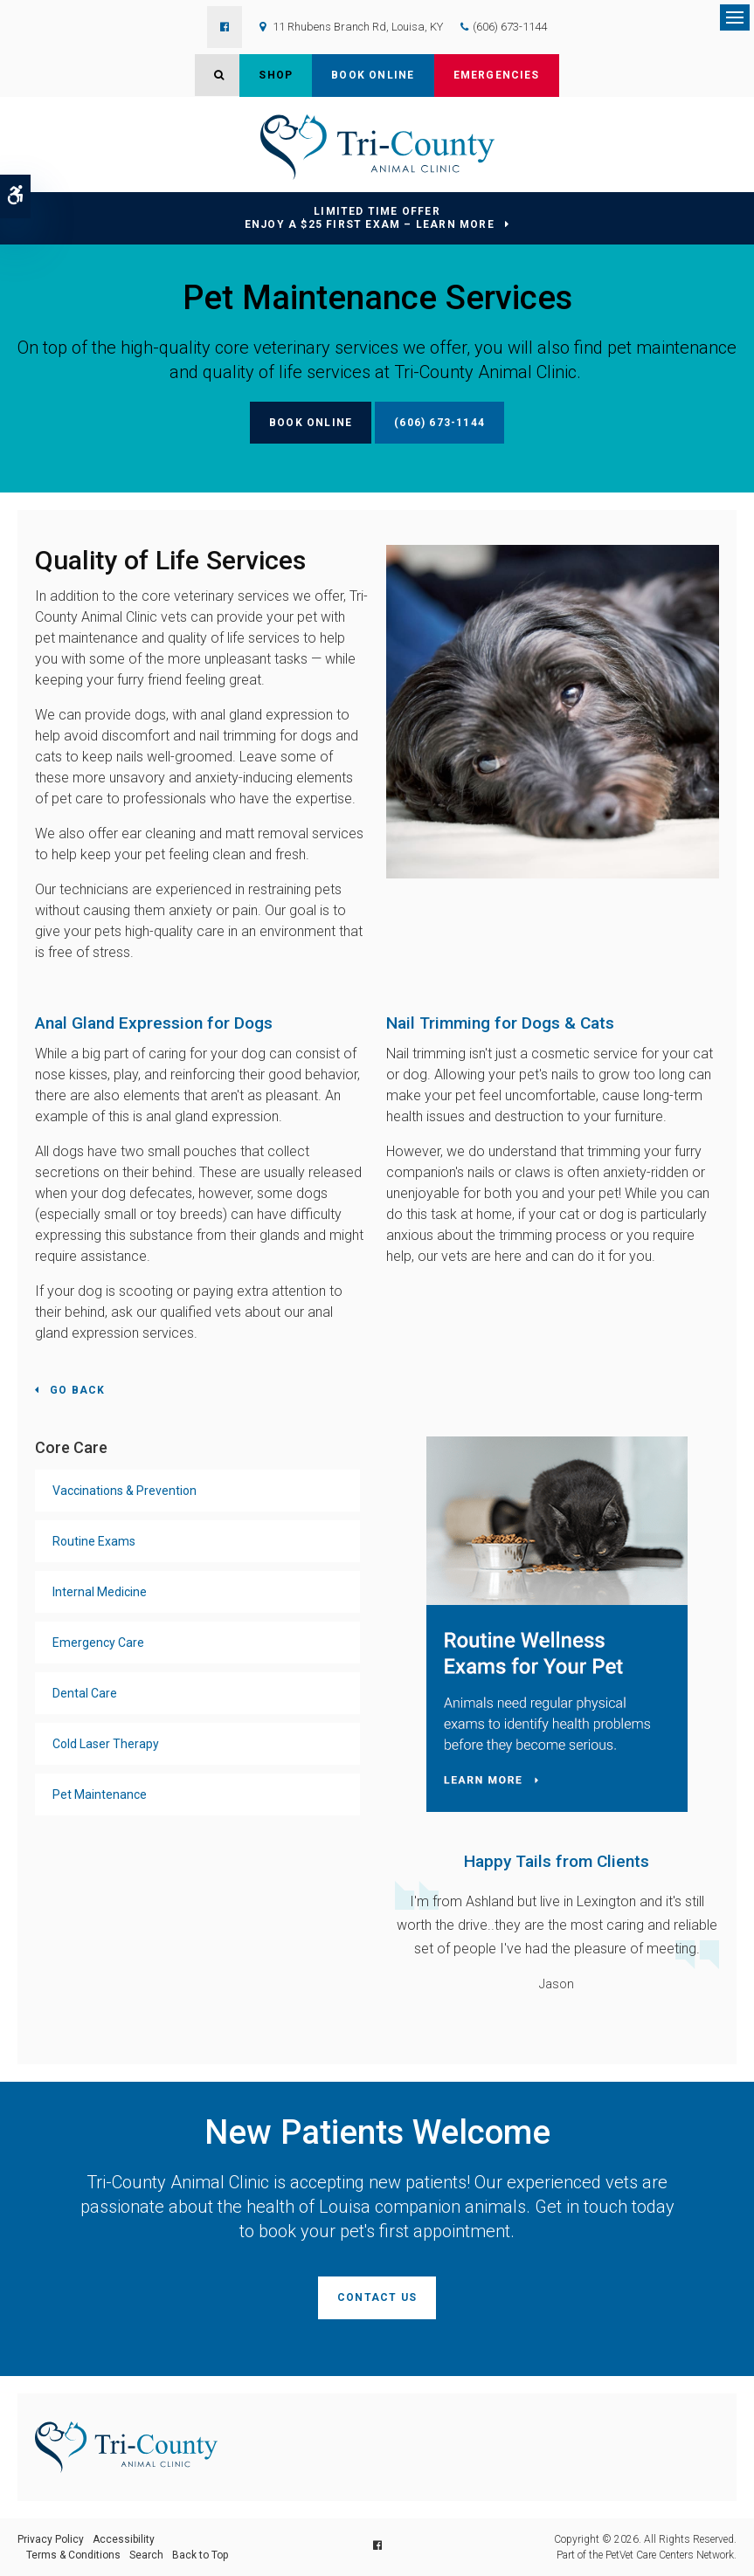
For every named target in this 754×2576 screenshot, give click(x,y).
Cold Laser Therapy (105, 1744)
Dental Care (84, 1693)
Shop (276, 75)
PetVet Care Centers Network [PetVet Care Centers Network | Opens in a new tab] (669, 2555)
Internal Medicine (99, 1592)
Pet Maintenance (99, 1794)
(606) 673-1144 (510, 26)
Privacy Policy (50, 2539)
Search (146, 2555)
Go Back (77, 1390)
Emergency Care (98, 1643)
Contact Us (377, 2297)
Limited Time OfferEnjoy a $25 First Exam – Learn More (370, 218)
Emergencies (496, 75)
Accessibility (124, 2539)
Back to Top (200, 2555)
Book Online (372, 75)
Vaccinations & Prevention (124, 1491)
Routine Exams (93, 1541)
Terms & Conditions (73, 2555)
